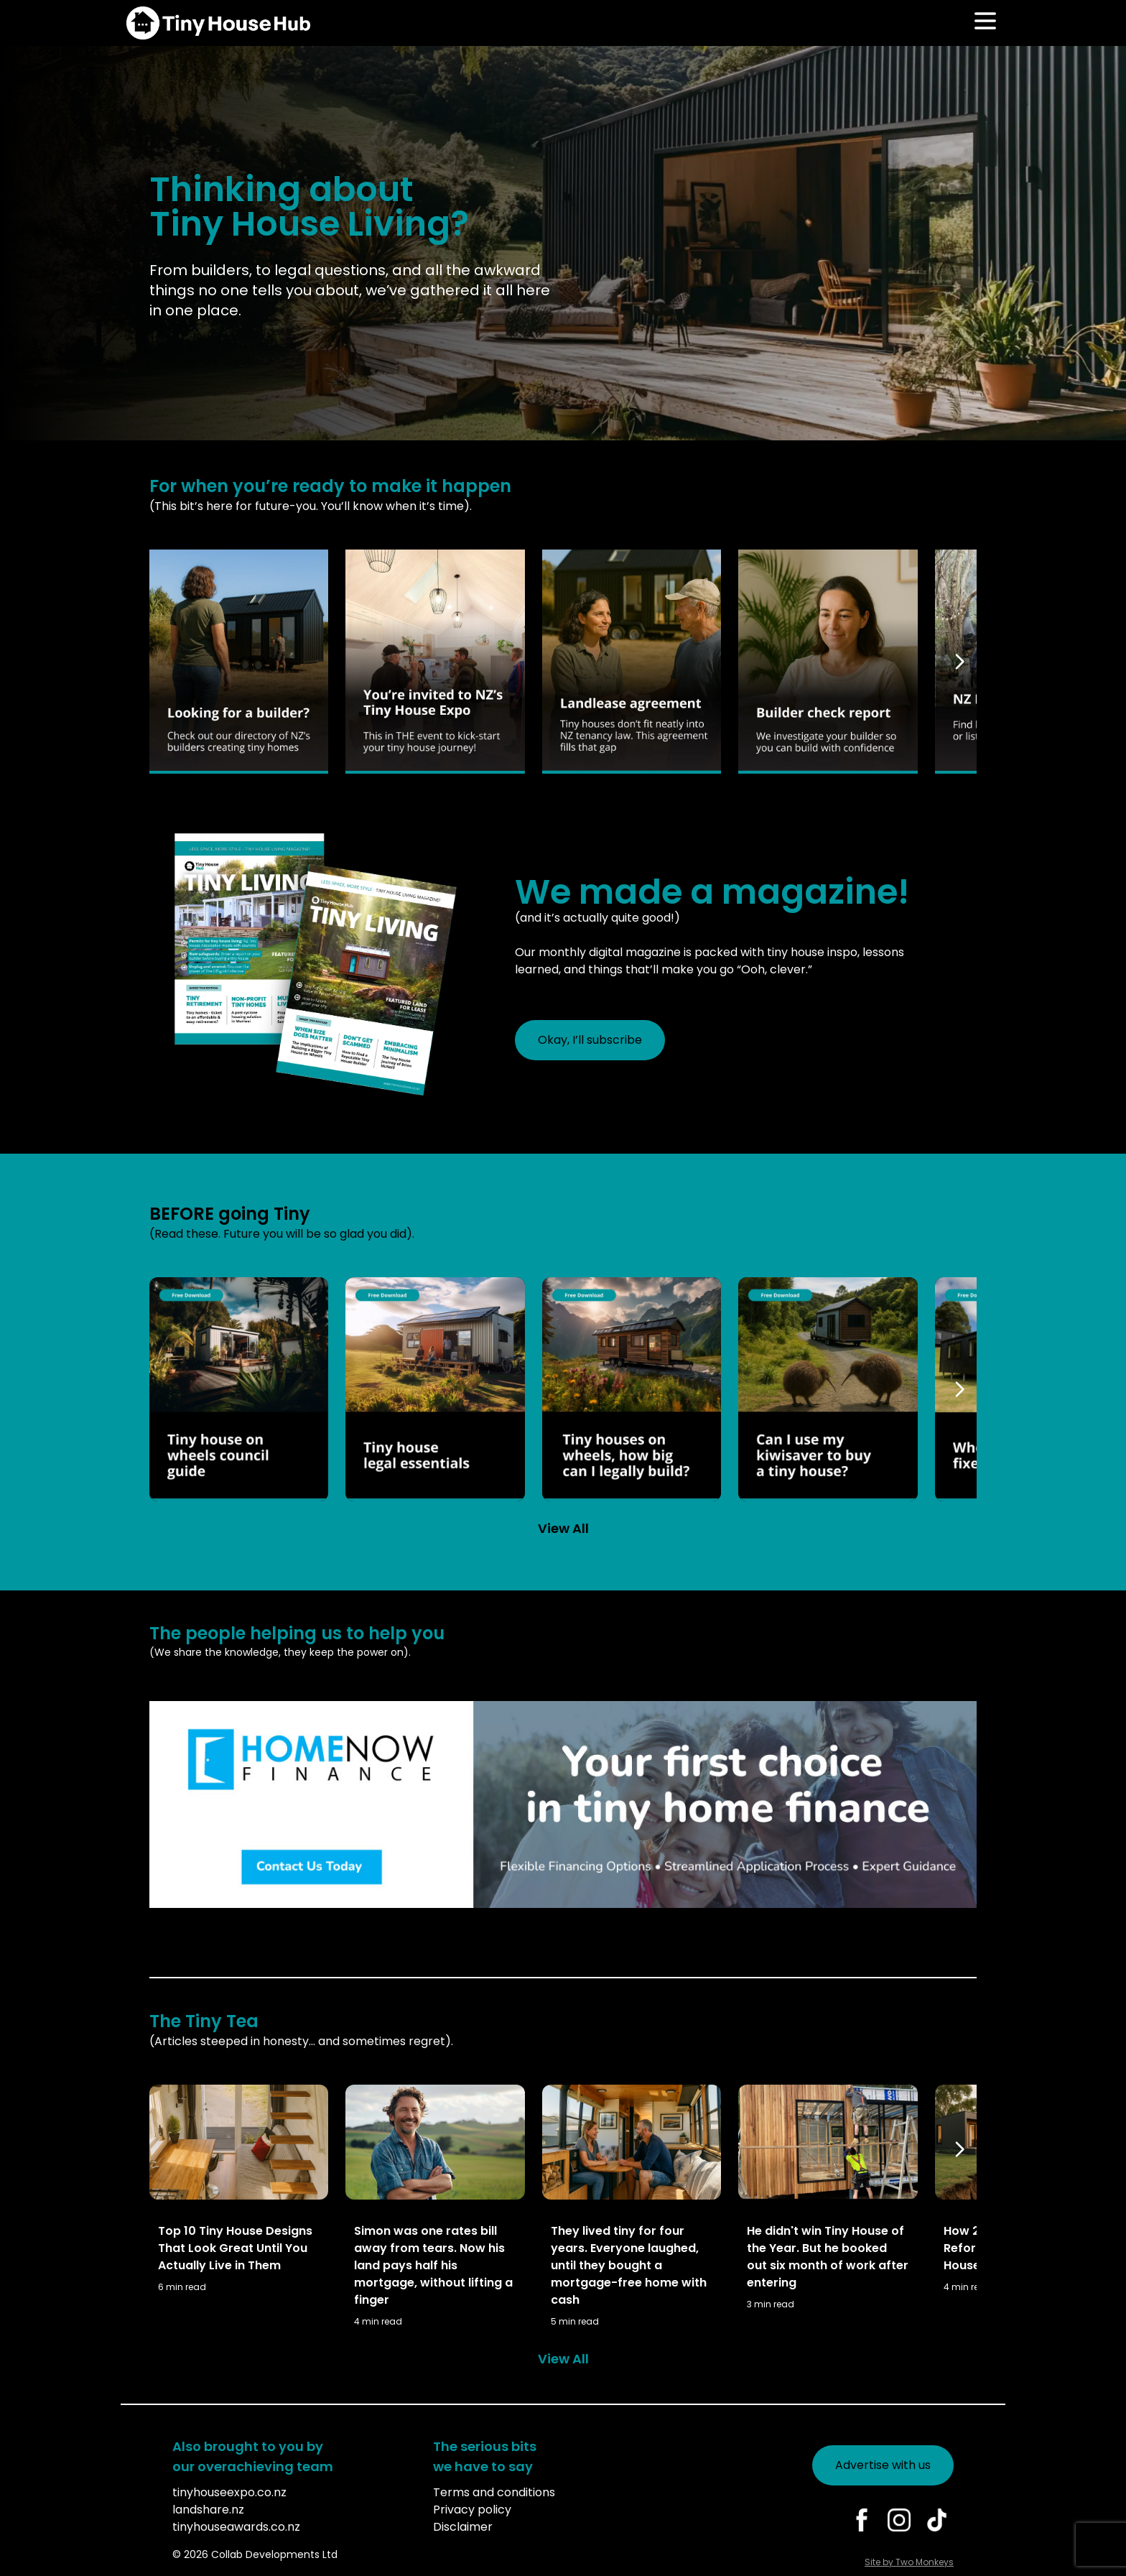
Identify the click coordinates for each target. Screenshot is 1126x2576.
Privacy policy (472, 2509)
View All (563, 1528)
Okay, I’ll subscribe (590, 1040)
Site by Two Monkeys (909, 2562)
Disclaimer (463, 2527)
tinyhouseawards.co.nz (236, 2527)
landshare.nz (208, 2509)
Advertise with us (883, 2465)
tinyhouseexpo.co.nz (229, 2492)
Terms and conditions (494, 2492)
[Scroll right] (962, 661)
